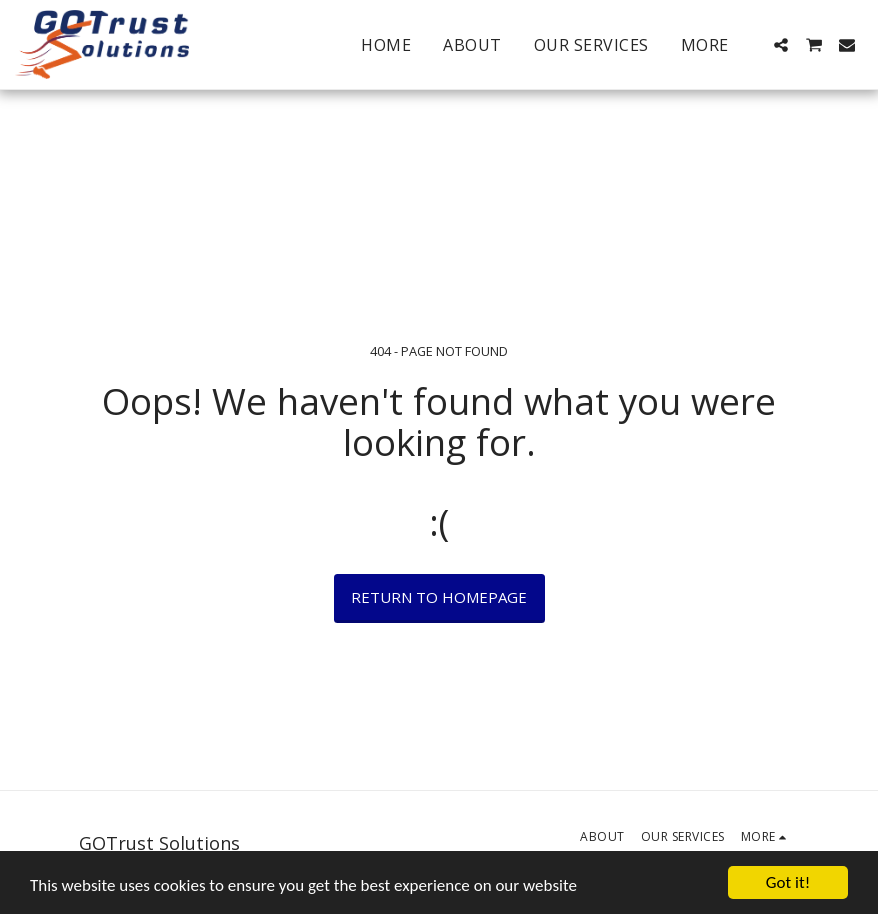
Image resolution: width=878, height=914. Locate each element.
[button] (781, 45)
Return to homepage (439, 597)
